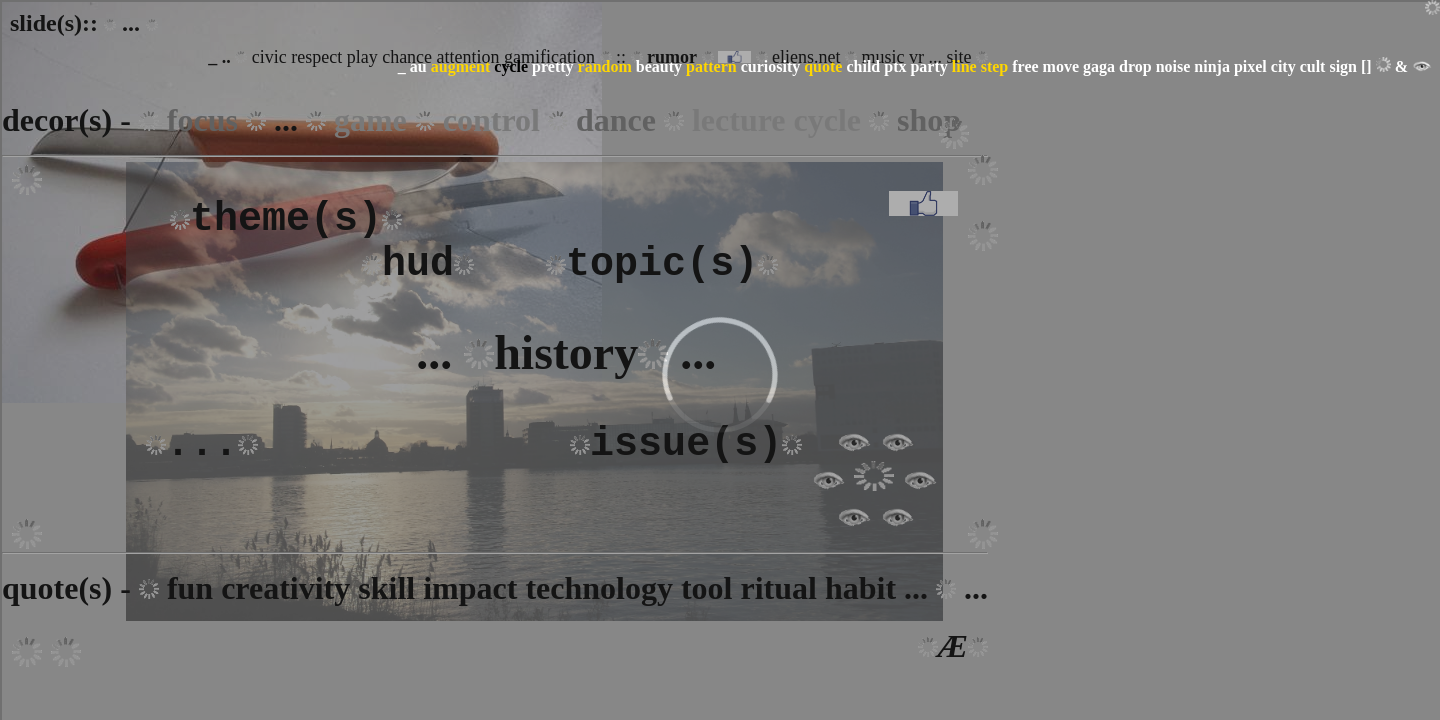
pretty (552, 66)
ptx (895, 66)
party (928, 66)
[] (1366, 66)
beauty (659, 66)
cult (1313, 66)
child (863, 66)
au (418, 66)
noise (1173, 66)
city (1283, 66)
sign (1343, 66)
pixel (1250, 66)
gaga (1099, 66)
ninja (1212, 66)
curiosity (771, 66)
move (1061, 66)
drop (1135, 66)
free (1025, 66)
